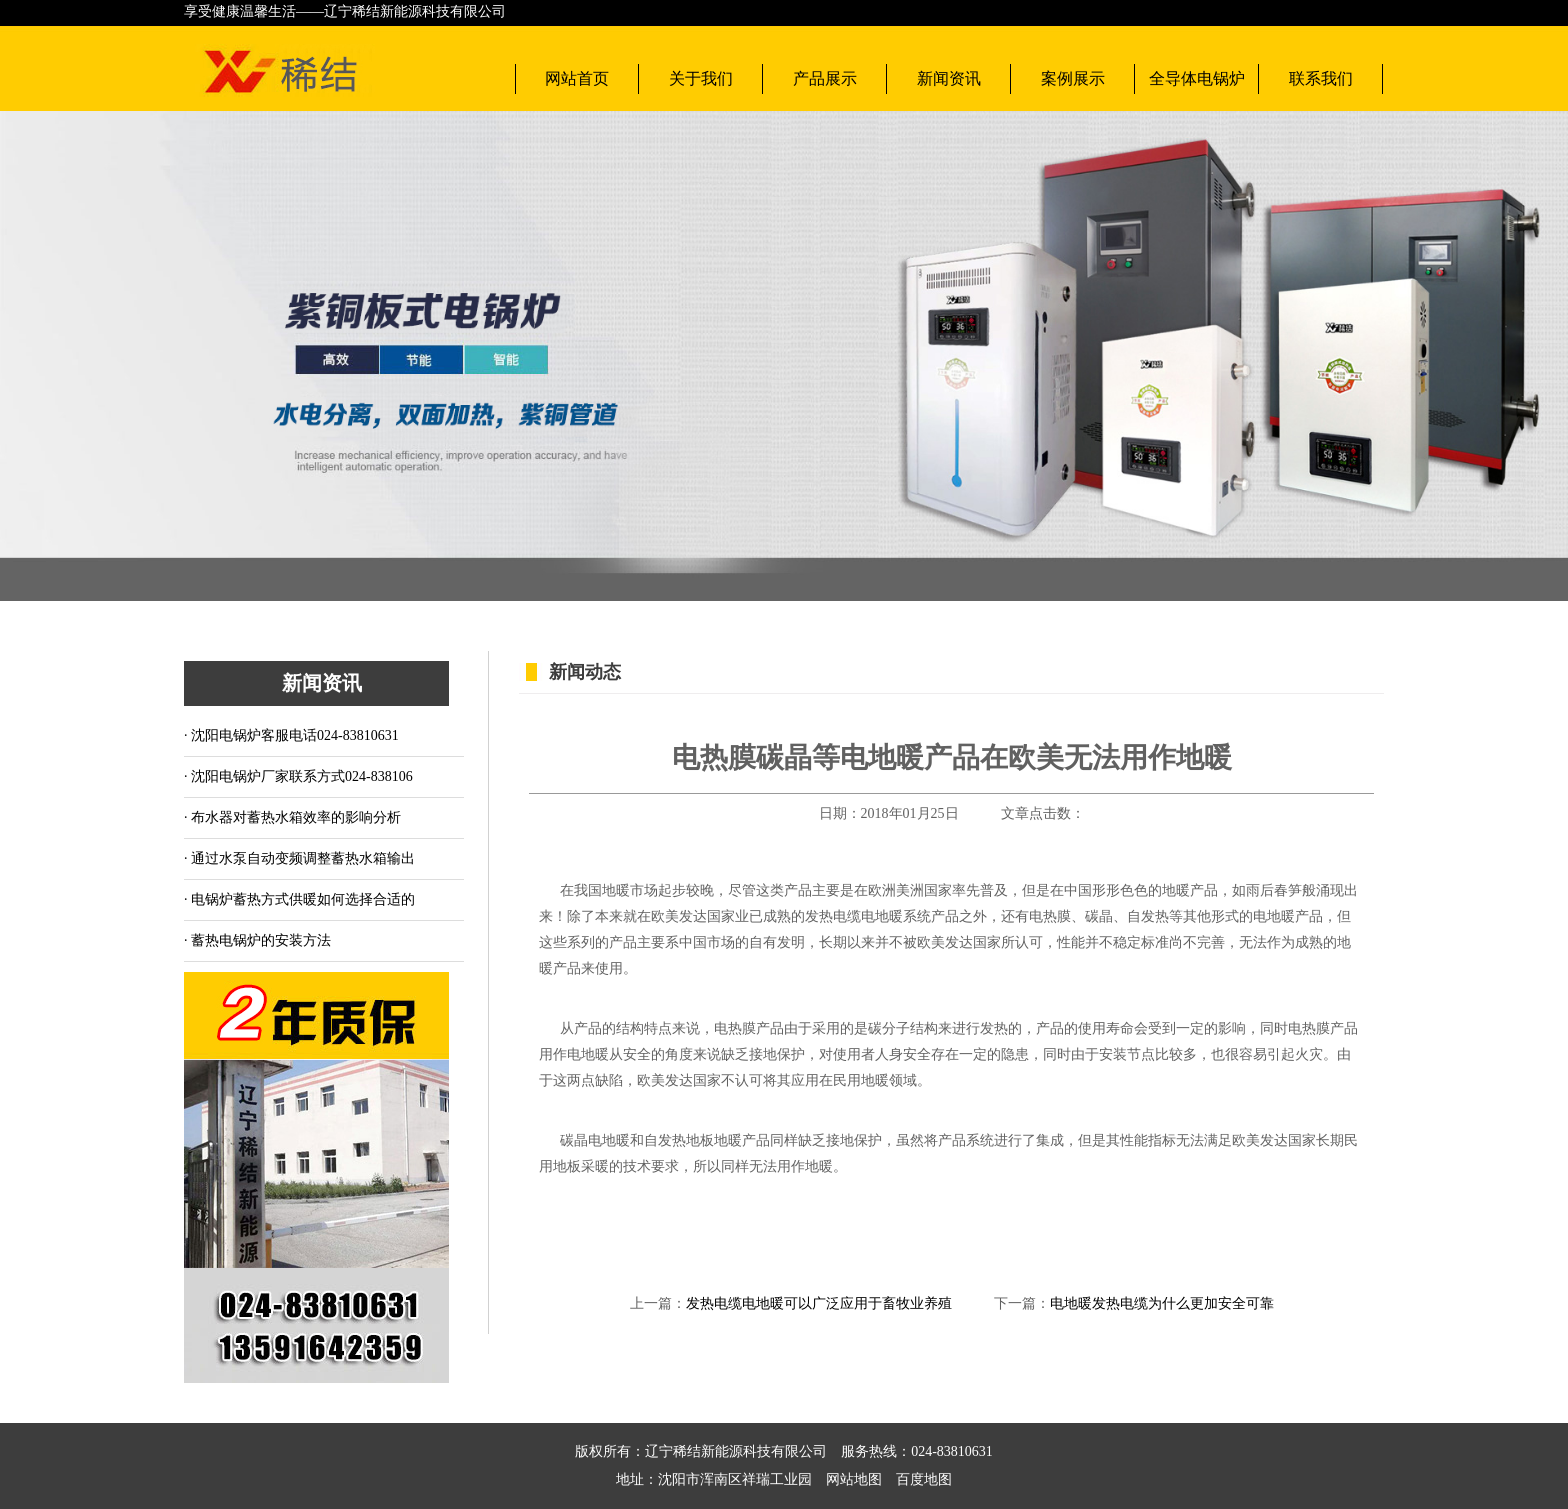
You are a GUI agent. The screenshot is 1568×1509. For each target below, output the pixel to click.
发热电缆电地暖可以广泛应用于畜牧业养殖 (819, 1303)
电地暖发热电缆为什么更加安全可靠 (1162, 1303)
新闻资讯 (949, 78)
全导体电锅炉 (1197, 78)
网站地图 (854, 1479)
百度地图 (917, 1479)
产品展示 (825, 78)
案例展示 (1073, 78)
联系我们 (1321, 78)
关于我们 (701, 78)
